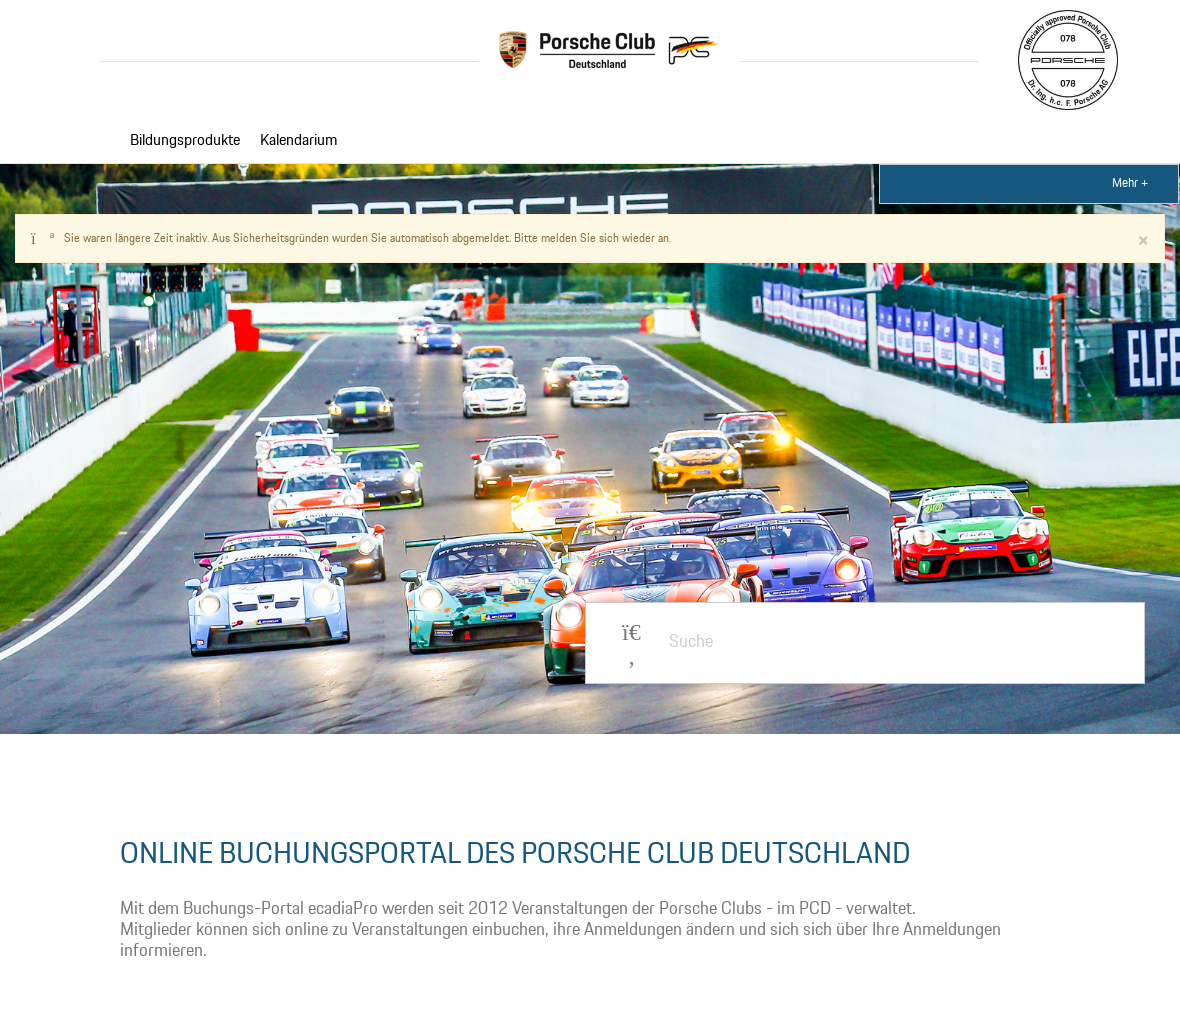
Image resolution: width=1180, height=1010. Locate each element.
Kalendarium (298, 141)
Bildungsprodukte (185, 141)
